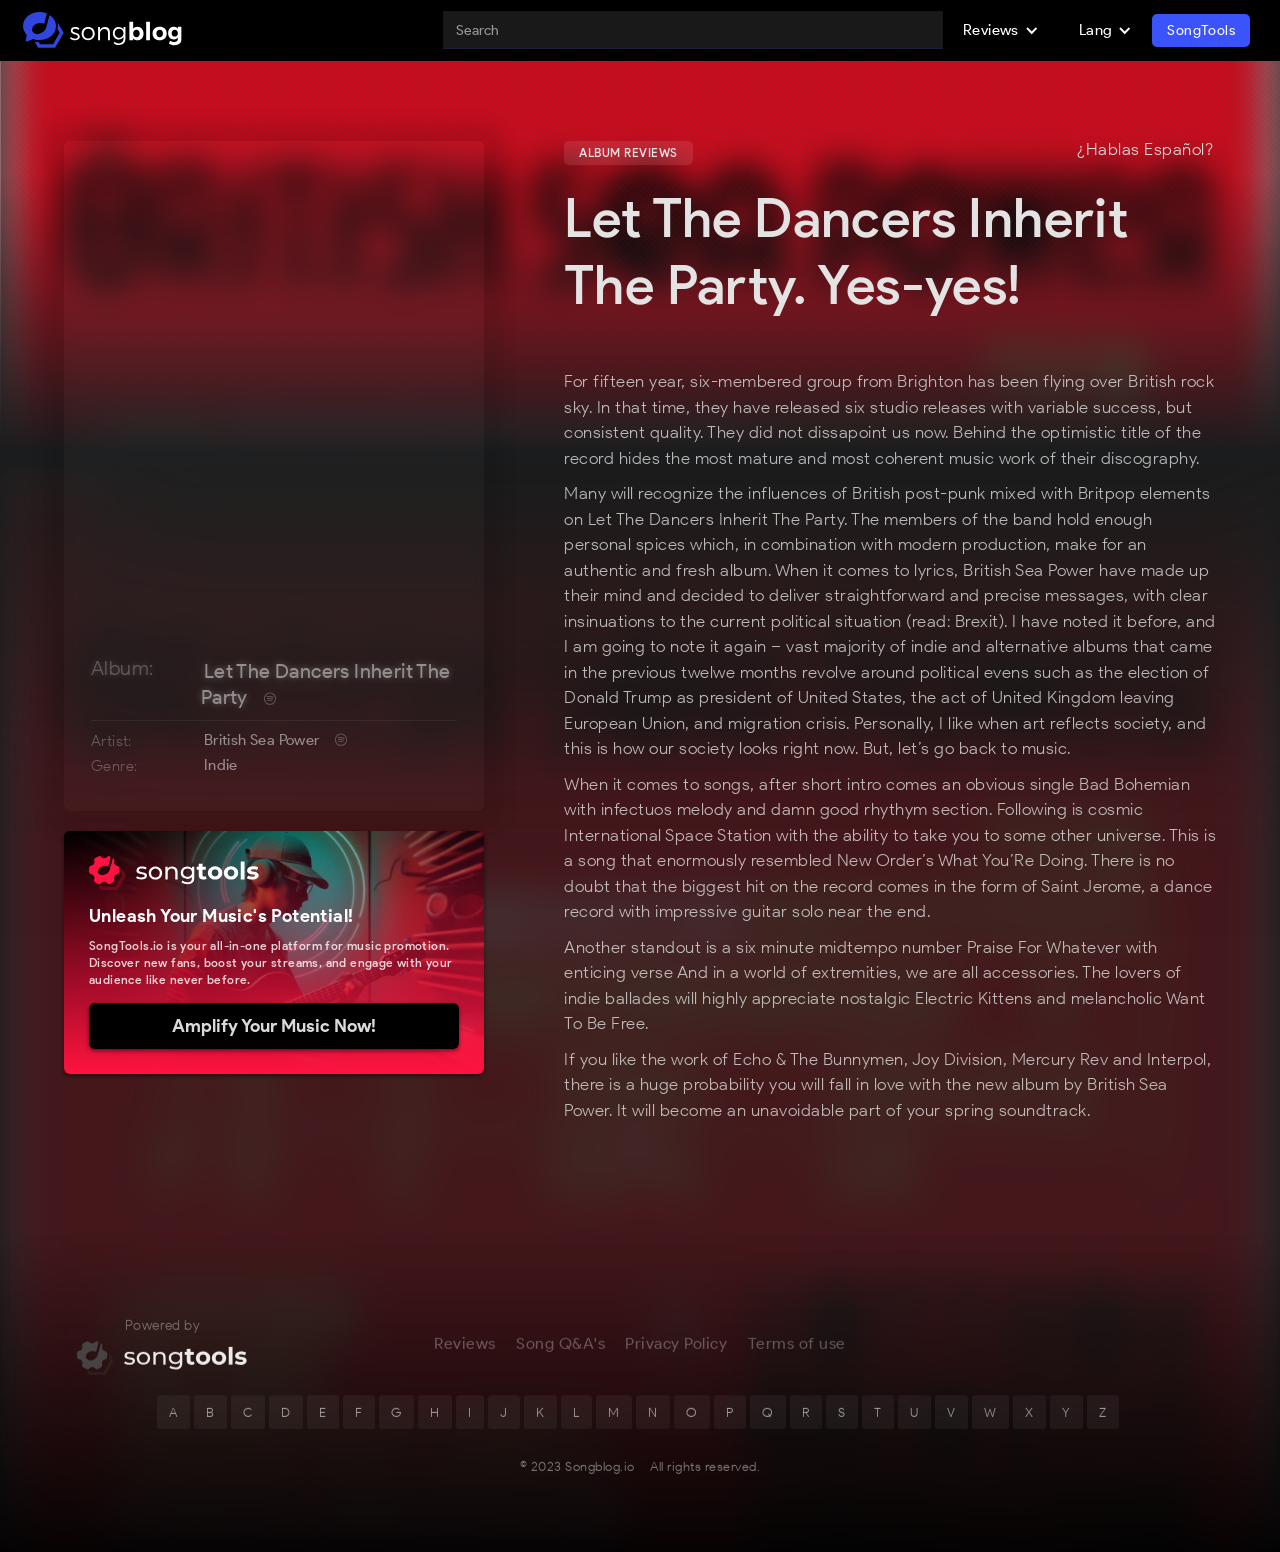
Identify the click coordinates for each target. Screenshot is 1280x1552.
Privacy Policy (676, 1354)
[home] (102, 30)
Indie (221, 765)
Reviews (465, 1354)
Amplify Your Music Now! (274, 1026)
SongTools (1201, 30)
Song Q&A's (560, 1354)
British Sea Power (262, 740)
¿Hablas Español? (1145, 150)
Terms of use (797, 1354)
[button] (1001, 30)
